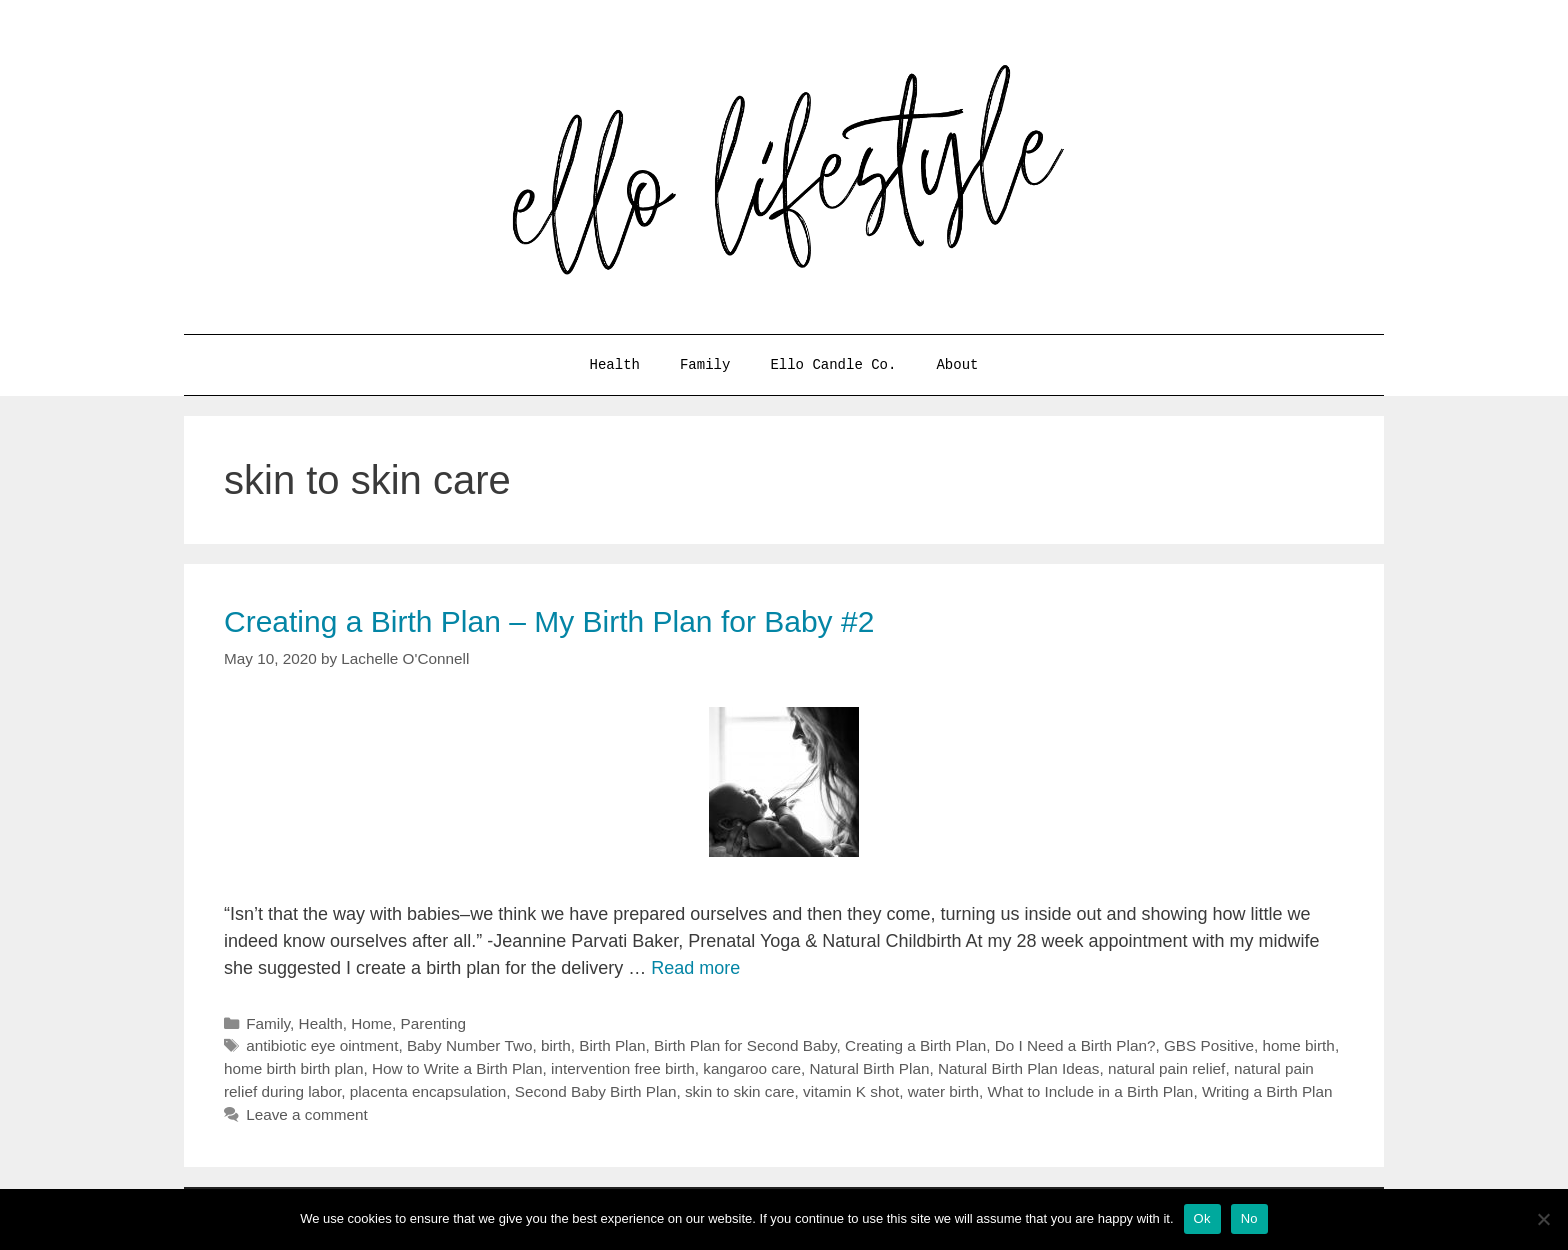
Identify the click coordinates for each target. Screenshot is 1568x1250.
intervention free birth (623, 1068)
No (1249, 1218)
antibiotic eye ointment (322, 1045)
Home (371, 1023)
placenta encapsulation (428, 1091)
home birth (1299, 1045)
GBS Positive (1209, 1045)
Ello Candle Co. (833, 365)
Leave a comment (307, 1114)
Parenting (433, 1023)
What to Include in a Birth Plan (1091, 1091)
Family (705, 365)
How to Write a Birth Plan (457, 1068)
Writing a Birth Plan (1267, 1091)
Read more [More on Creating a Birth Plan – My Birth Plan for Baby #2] (695, 968)
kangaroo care (752, 1068)
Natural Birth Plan (870, 1068)
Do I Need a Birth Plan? (1075, 1045)
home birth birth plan (293, 1068)
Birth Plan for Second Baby (745, 1045)
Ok (1202, 1218)
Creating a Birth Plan (915, 1045)
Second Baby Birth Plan (596, 1091)
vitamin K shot (851, 1091)
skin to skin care (740, 1091)
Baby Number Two (470, 1045)
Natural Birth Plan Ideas (1019, 1068)
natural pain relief (1166, 1068)
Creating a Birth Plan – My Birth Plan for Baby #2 (549, 621)
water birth (943, 1091)
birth (556, 1045)
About (957, 365)
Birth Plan (612, 1045)
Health (615, 365)
